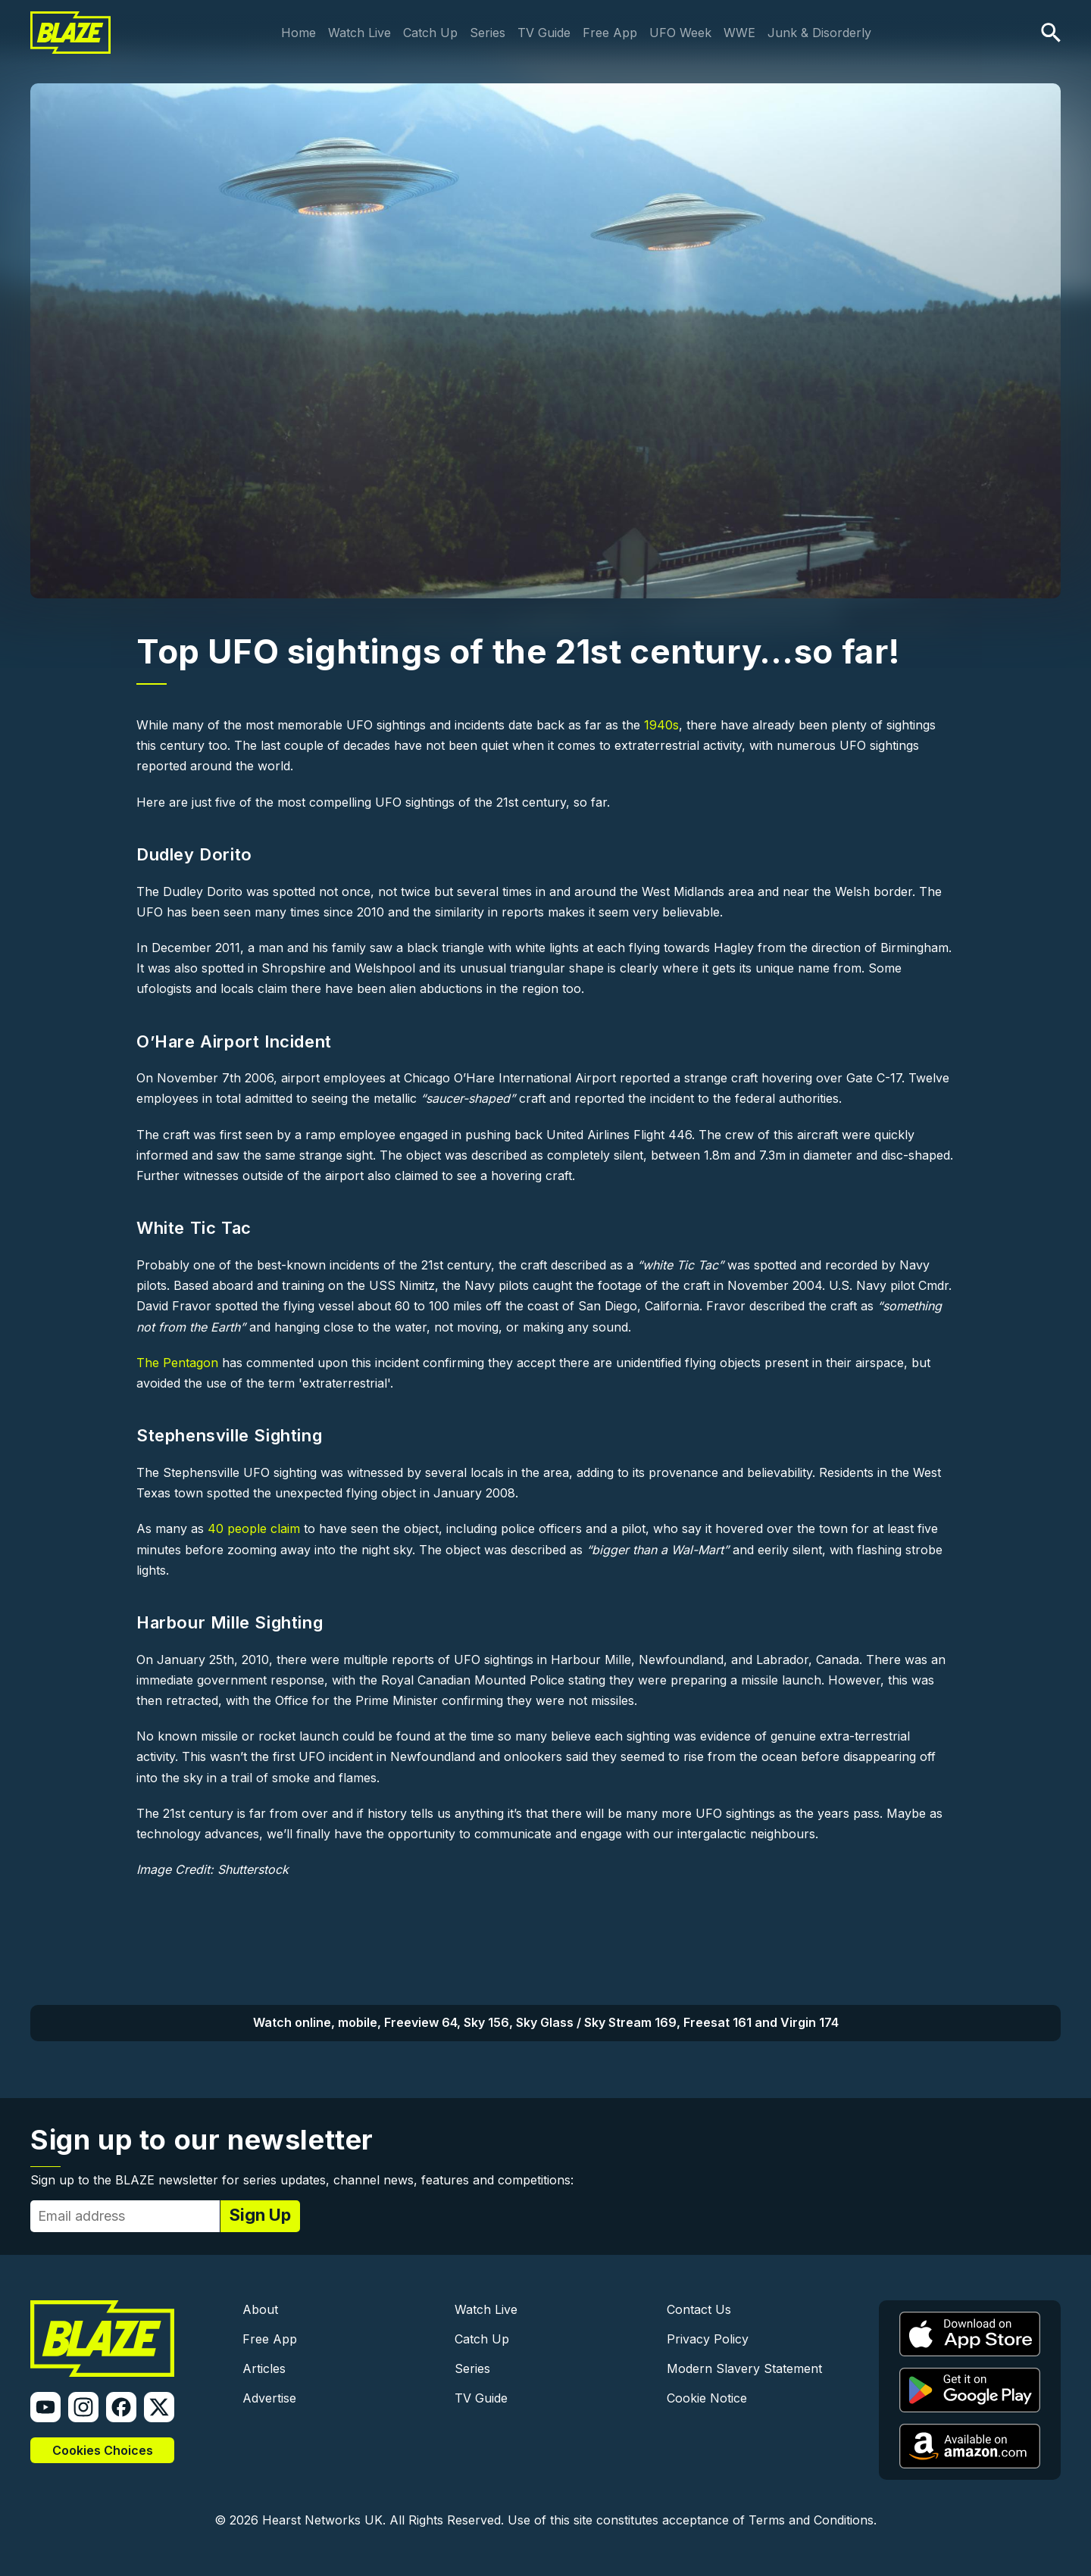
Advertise (269, 2398)
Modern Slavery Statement (744, 2368)
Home (298, 32)
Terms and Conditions (811, 2520)
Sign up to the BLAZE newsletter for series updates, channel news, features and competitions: (302, 2179)
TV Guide (544, 32)
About (260, 2309)
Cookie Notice (707, 2398)
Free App (610, 32)
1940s (661, 724)
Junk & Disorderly (819, 32)
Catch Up (430, 32)
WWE (739, 32)
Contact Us (699, 2309)
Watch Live (359, 32)
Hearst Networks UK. (324, 2520)
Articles (264, 2368)
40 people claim (254, 1528)
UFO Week (680, 32)
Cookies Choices (102, 2450)
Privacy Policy (708, 2339)
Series (487, 32)
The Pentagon (177, 1362)
